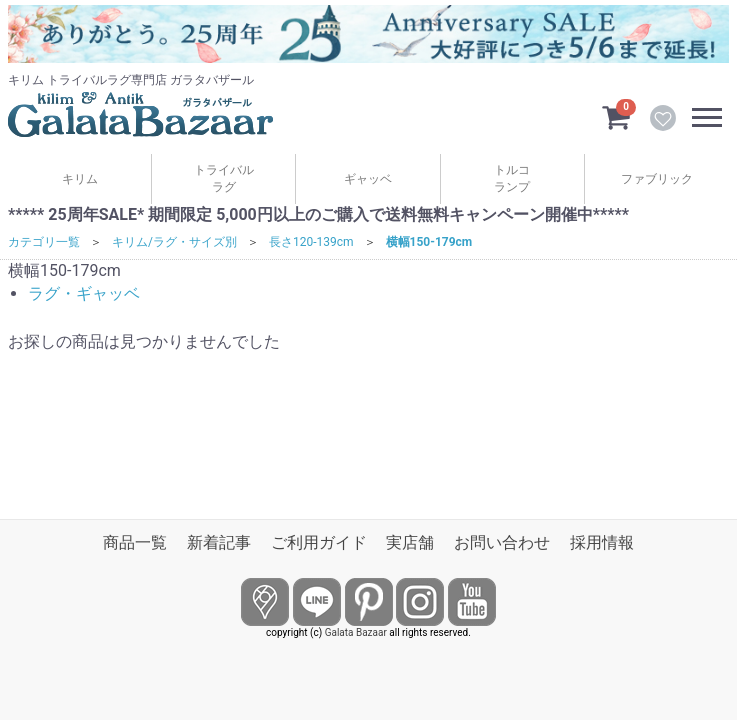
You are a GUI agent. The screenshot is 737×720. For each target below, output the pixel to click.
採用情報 (602, 542)
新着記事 (219, 542)
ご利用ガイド (319, 542)
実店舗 (410, 542)
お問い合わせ (502, 542)
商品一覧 (135, 542)
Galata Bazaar (356, 632)
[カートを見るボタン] (616, 116)
